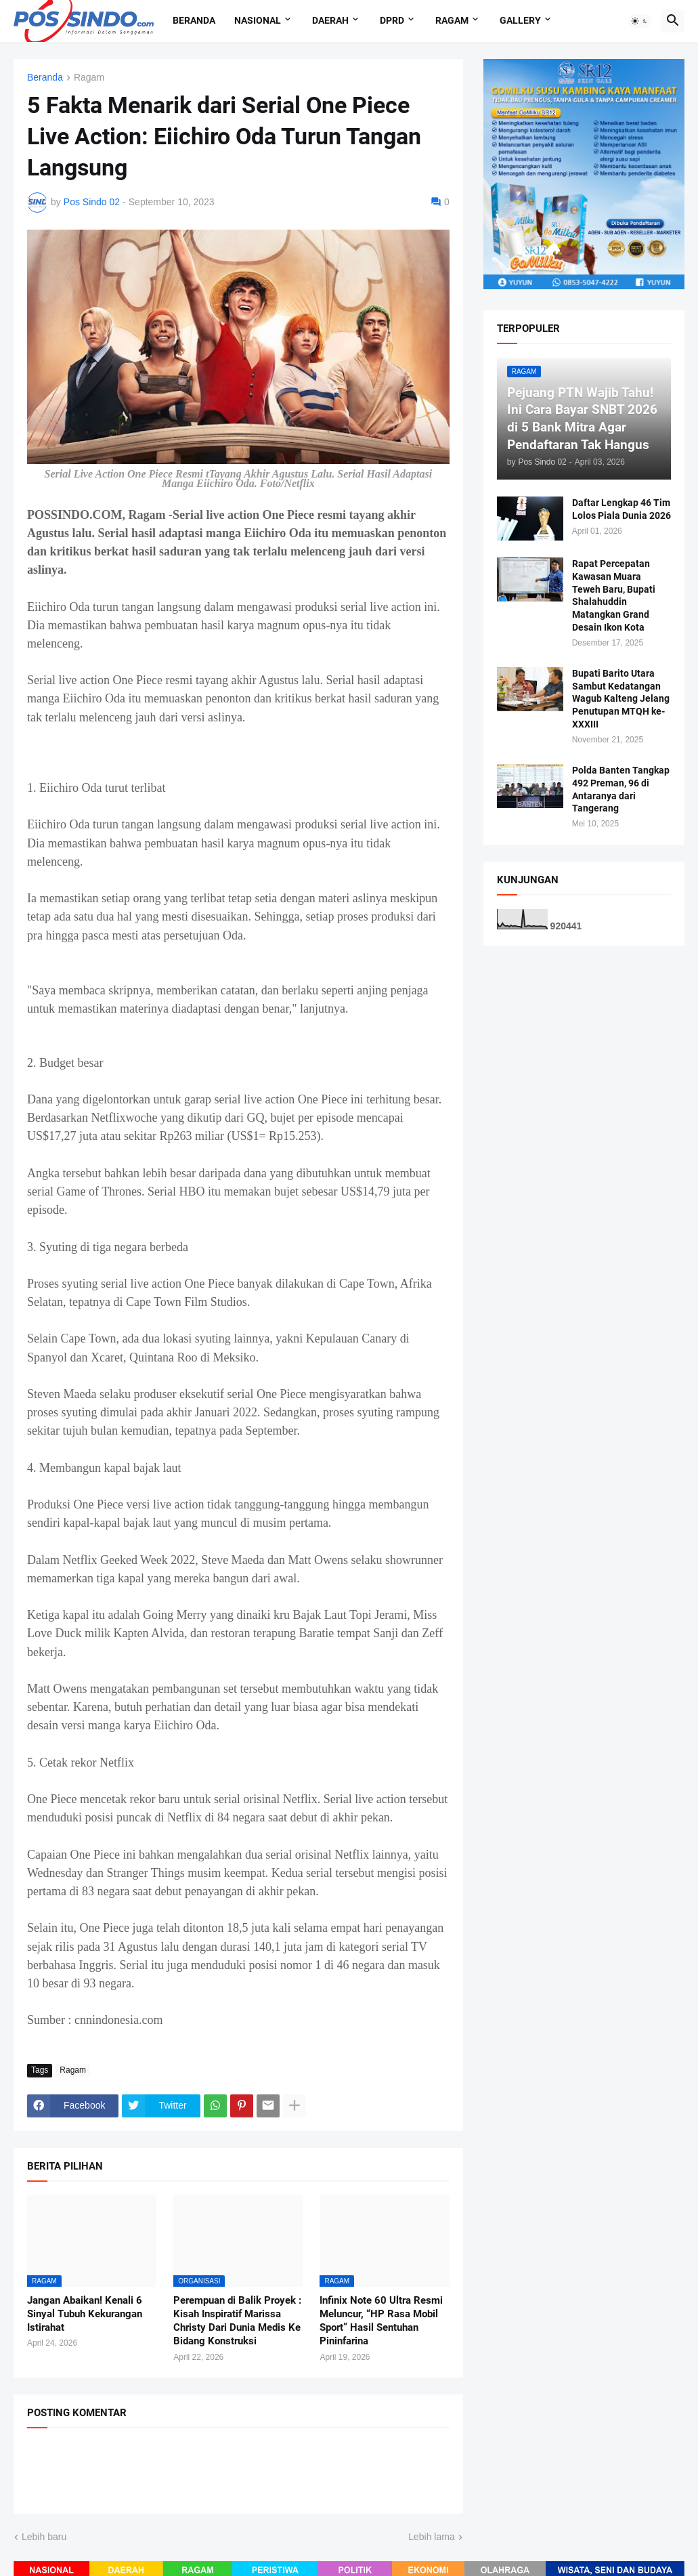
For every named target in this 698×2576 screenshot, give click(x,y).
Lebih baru (44, 2536)
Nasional (257, 20)
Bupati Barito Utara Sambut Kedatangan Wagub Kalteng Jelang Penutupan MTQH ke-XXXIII (621, 699)
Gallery (520, 20)
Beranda (194, 20)
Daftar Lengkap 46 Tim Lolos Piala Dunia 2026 (621, 509)
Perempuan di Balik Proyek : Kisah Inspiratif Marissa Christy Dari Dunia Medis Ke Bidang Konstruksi (237, 2321)
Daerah (330, 20)
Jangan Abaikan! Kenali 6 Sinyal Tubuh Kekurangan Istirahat (84, 2314)
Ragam (451, 20)
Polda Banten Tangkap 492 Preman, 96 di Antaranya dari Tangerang (621, 789)
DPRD (392, 20)
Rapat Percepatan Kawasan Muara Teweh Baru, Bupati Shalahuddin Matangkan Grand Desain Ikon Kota (613, 595)
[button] (639, 21)
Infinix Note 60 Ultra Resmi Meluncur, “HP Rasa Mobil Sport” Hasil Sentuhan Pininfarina (381, 2321)
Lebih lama (431, 2536)
